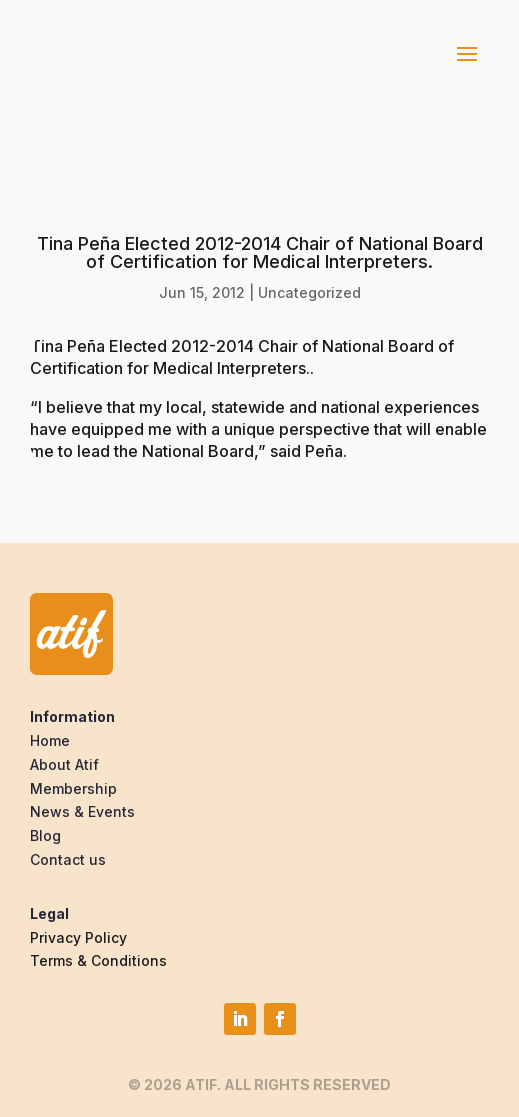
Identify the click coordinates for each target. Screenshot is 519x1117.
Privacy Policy (78, 937)
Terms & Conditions (98, 960)
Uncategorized (309, 292)
